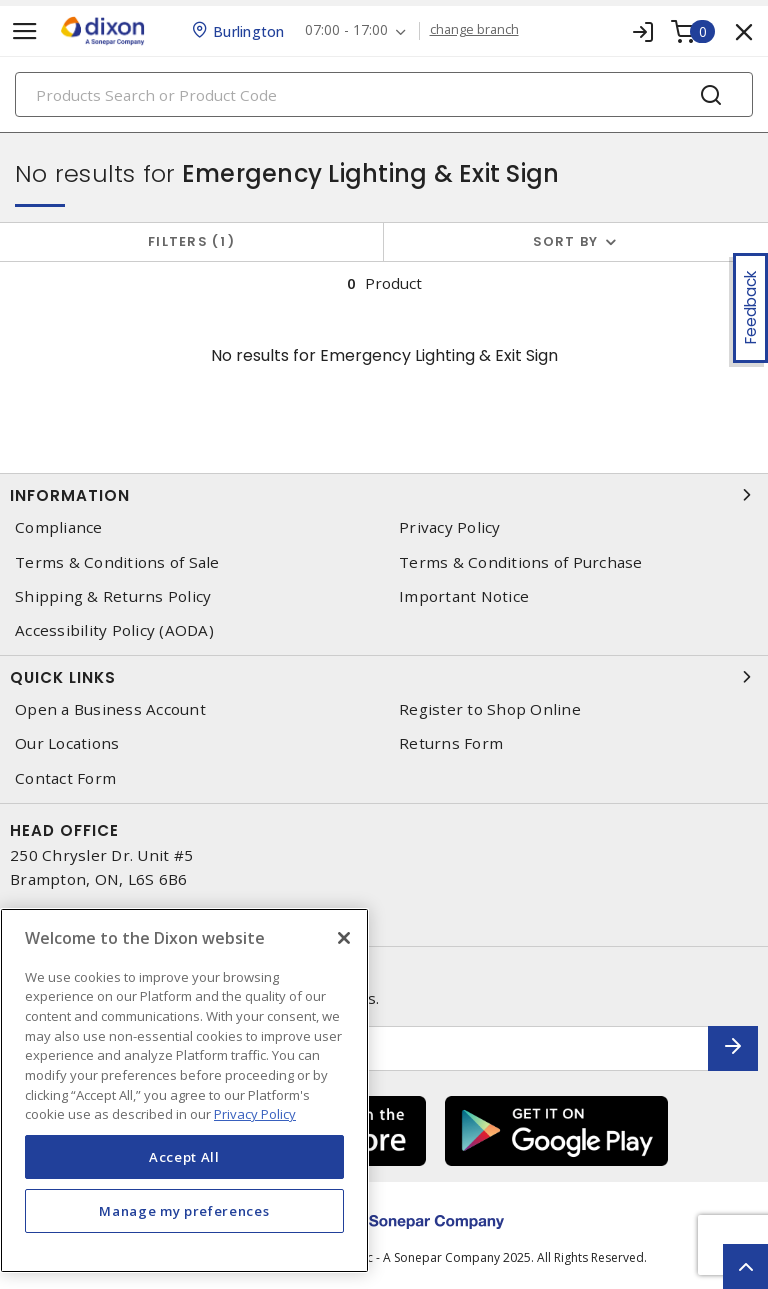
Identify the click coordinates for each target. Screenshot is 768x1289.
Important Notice (464, 596)
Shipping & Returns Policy (113, 596)
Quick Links (384, 677)
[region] (184, 1090)
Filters (191, 241)
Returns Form (451, 743)
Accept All (184, 1157)
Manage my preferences (184, 1211)
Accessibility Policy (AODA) (114, 630)
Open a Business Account (110, 709)
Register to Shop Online (490, 709)
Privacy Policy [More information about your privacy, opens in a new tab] (255, 1114)
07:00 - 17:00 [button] (346, 30)
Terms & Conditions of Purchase (521, 562)
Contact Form (65, 778)
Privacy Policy (450, 527)
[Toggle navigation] (25, 31)
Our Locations (67, 743)
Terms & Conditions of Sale (117, 562)
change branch (474, 30)
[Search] (384, 94)
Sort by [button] (566, 241)
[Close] (344, 938)
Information (384, 495)
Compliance (59, 527)
